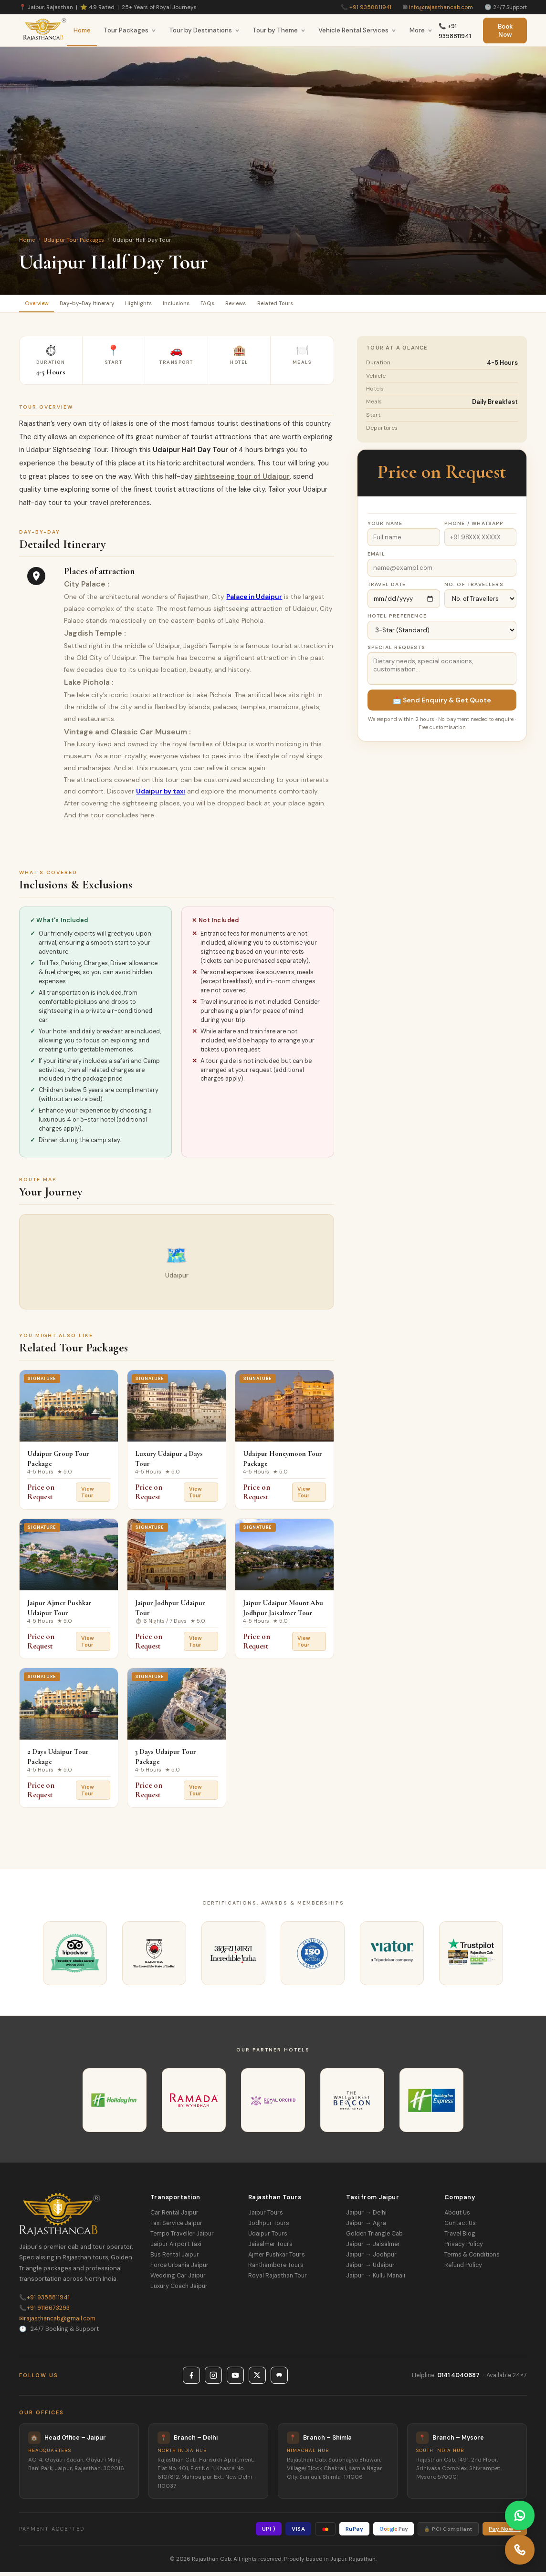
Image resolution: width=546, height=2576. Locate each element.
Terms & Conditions (472, 2258)
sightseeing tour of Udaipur (242, 480)
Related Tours (339, 305)
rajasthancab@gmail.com (57, 2322)
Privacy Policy (463, 2248)
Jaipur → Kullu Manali (375, 2279)
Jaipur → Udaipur (370, 2269)
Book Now (505, 30)
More (421, 30)
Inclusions (213, 305)
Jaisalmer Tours (270, 2248)
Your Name (385, 527)
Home (82, 30)
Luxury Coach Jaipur (179, 2290)
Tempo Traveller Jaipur (182, 2237)
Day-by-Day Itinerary (103, 305)
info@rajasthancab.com (441, 7)
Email (376, 558)
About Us (457, 2216)
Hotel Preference (397, 620)
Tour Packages (130, 30)
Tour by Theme (278, 30)
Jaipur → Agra (366, 2227)
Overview (41, 305)
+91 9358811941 (370, 7)
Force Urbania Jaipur (179, 2269)
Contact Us (460, 2227)
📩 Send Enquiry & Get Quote (442, 704)
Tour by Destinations (204, 30)
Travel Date (387, 588)
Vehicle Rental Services (357, 30)
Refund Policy (463, 2269)
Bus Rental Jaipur (174, 2258)
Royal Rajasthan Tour (277, 2279)
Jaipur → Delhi (366, 2216)
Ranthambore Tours (276, 2269)
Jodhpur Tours (268, 2227)
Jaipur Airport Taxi (175, 2248)
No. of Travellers (474, 588)
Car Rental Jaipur (174, 2216)
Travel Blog (459, 2237)
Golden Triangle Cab (374, 2237)
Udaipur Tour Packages (73, 240)
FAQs (252, 305)
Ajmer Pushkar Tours (276, 2258)
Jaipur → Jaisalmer (372, 2248)
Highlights (166, 305)
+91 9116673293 (44, 2311)
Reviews (289, 305)
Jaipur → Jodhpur (371, 2258)
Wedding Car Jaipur (178, 2279)
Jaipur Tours (265, 2216)
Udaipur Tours (267, 2237)
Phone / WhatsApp (474, 527)
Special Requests (396, 651)
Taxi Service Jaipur (176, 2227)
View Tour (87, 1496)
